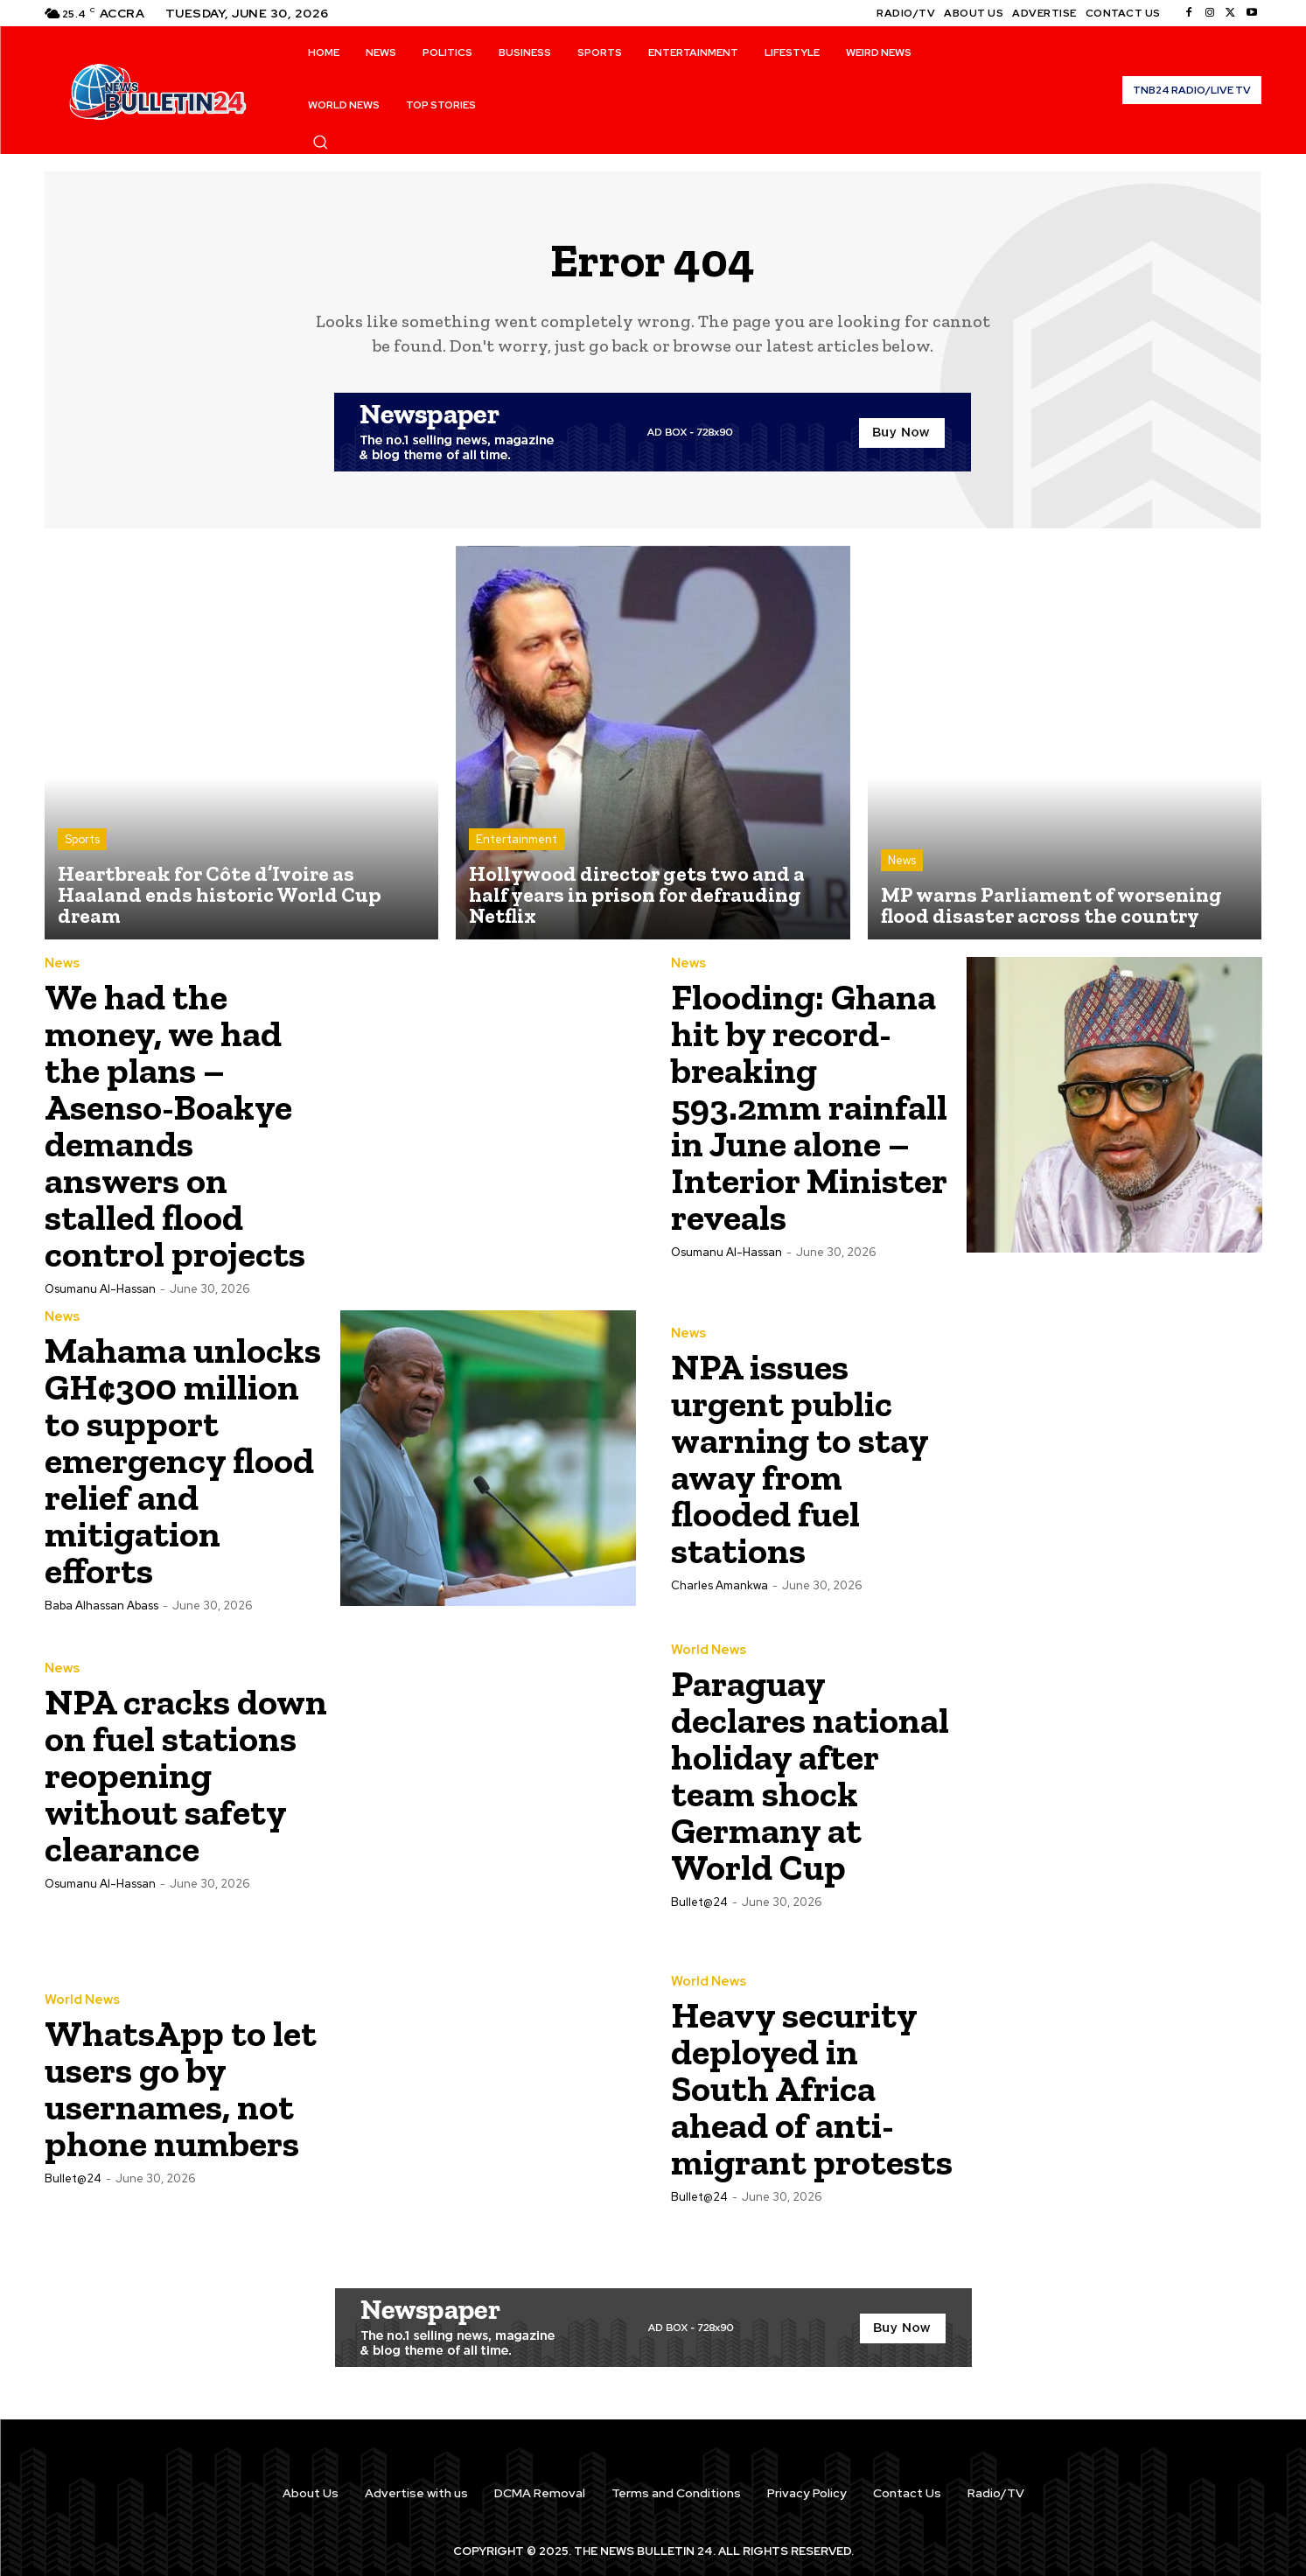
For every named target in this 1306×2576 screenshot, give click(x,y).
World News (708, 1650)
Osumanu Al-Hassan (100, 1288)
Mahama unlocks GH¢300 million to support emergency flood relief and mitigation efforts (183, 1460)
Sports (82, 839)
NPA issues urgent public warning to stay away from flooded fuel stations (800, 1458)
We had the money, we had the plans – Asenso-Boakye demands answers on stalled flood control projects (175, 1125)
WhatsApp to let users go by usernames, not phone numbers (181, 2088)
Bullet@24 (699, 1902)
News (902, 860)
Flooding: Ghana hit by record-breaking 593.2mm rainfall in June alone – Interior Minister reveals (809, 1106)
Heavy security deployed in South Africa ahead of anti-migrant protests (812, 2088)
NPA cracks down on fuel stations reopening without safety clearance (186, 1775)
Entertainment (516, 839)
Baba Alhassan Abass (101, 1605)
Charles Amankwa (719, 1585)
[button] (320, 142)
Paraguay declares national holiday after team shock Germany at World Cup (810, 1775)
